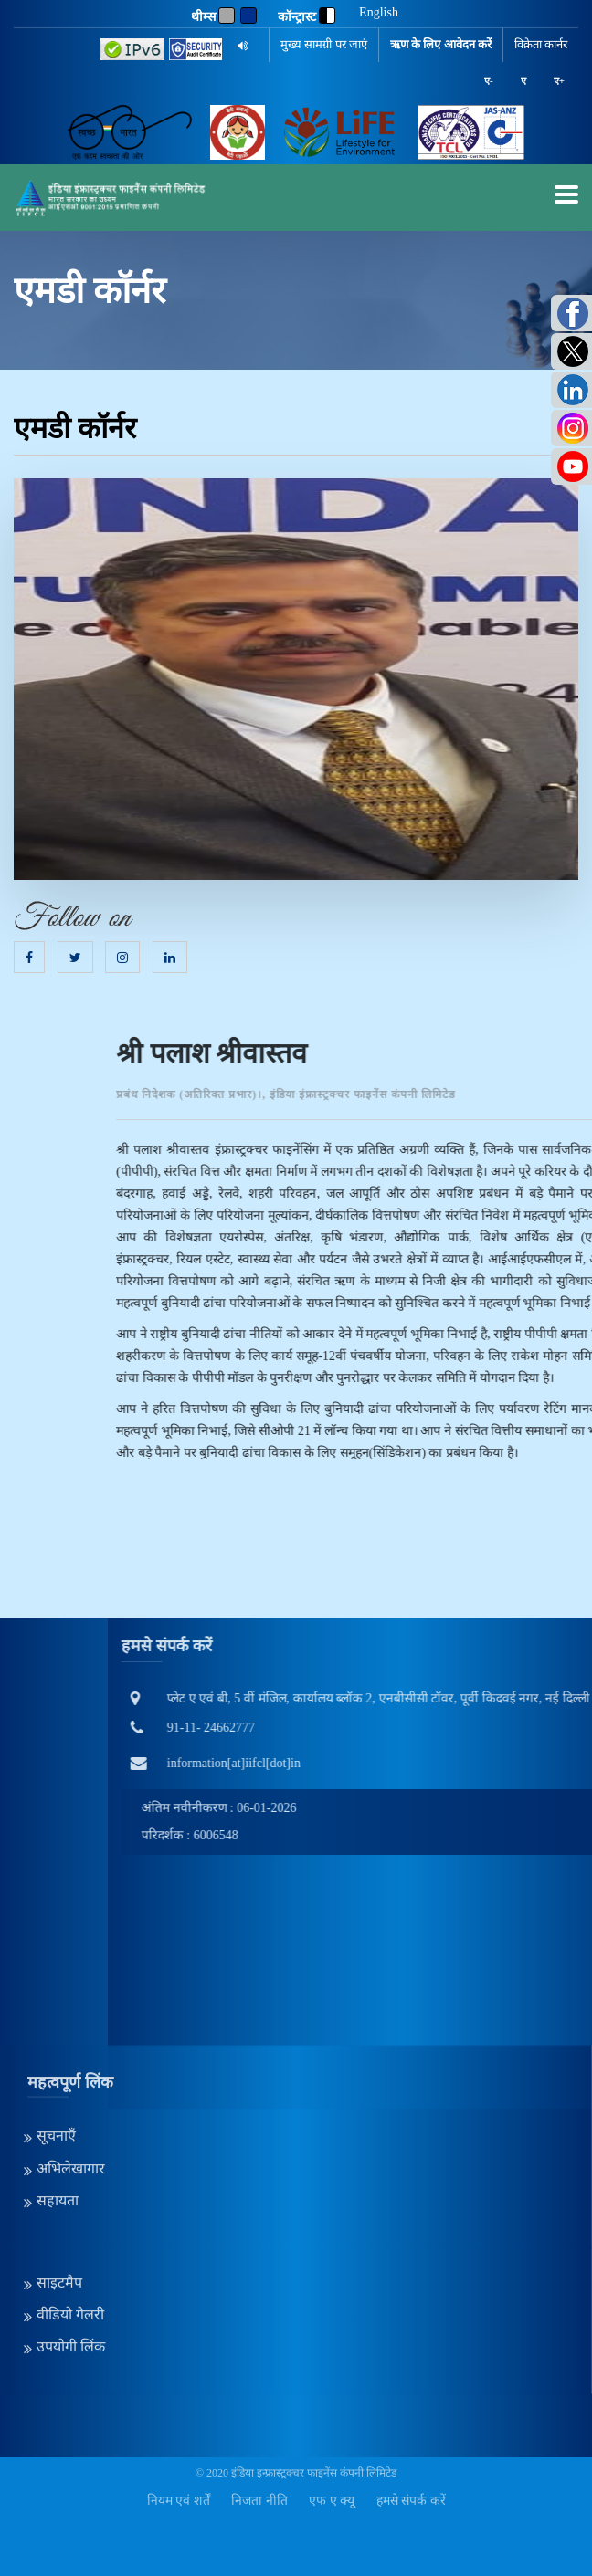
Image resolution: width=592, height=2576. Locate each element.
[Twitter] (75, 958)
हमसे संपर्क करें (411, 2501)
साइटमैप (59, 2175)
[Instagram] (122, 958)
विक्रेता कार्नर (540, 44)
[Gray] (226, 15)
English (378, 12)
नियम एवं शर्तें (178, 2501)
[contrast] (327, 15)
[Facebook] (29, 958)
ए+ (559, 80)
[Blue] (248, 15)
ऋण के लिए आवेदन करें (441, 44)
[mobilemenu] (566, 194)
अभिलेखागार (71, 2060)
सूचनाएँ (56, 2029)
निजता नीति (259, 2501)
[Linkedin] (169, 958)
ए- (488, 80)
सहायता (58, 2093)
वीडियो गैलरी (70, 2207)
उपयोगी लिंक (71, 2239)
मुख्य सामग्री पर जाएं (323, 44)
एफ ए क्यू (331, 2501)
